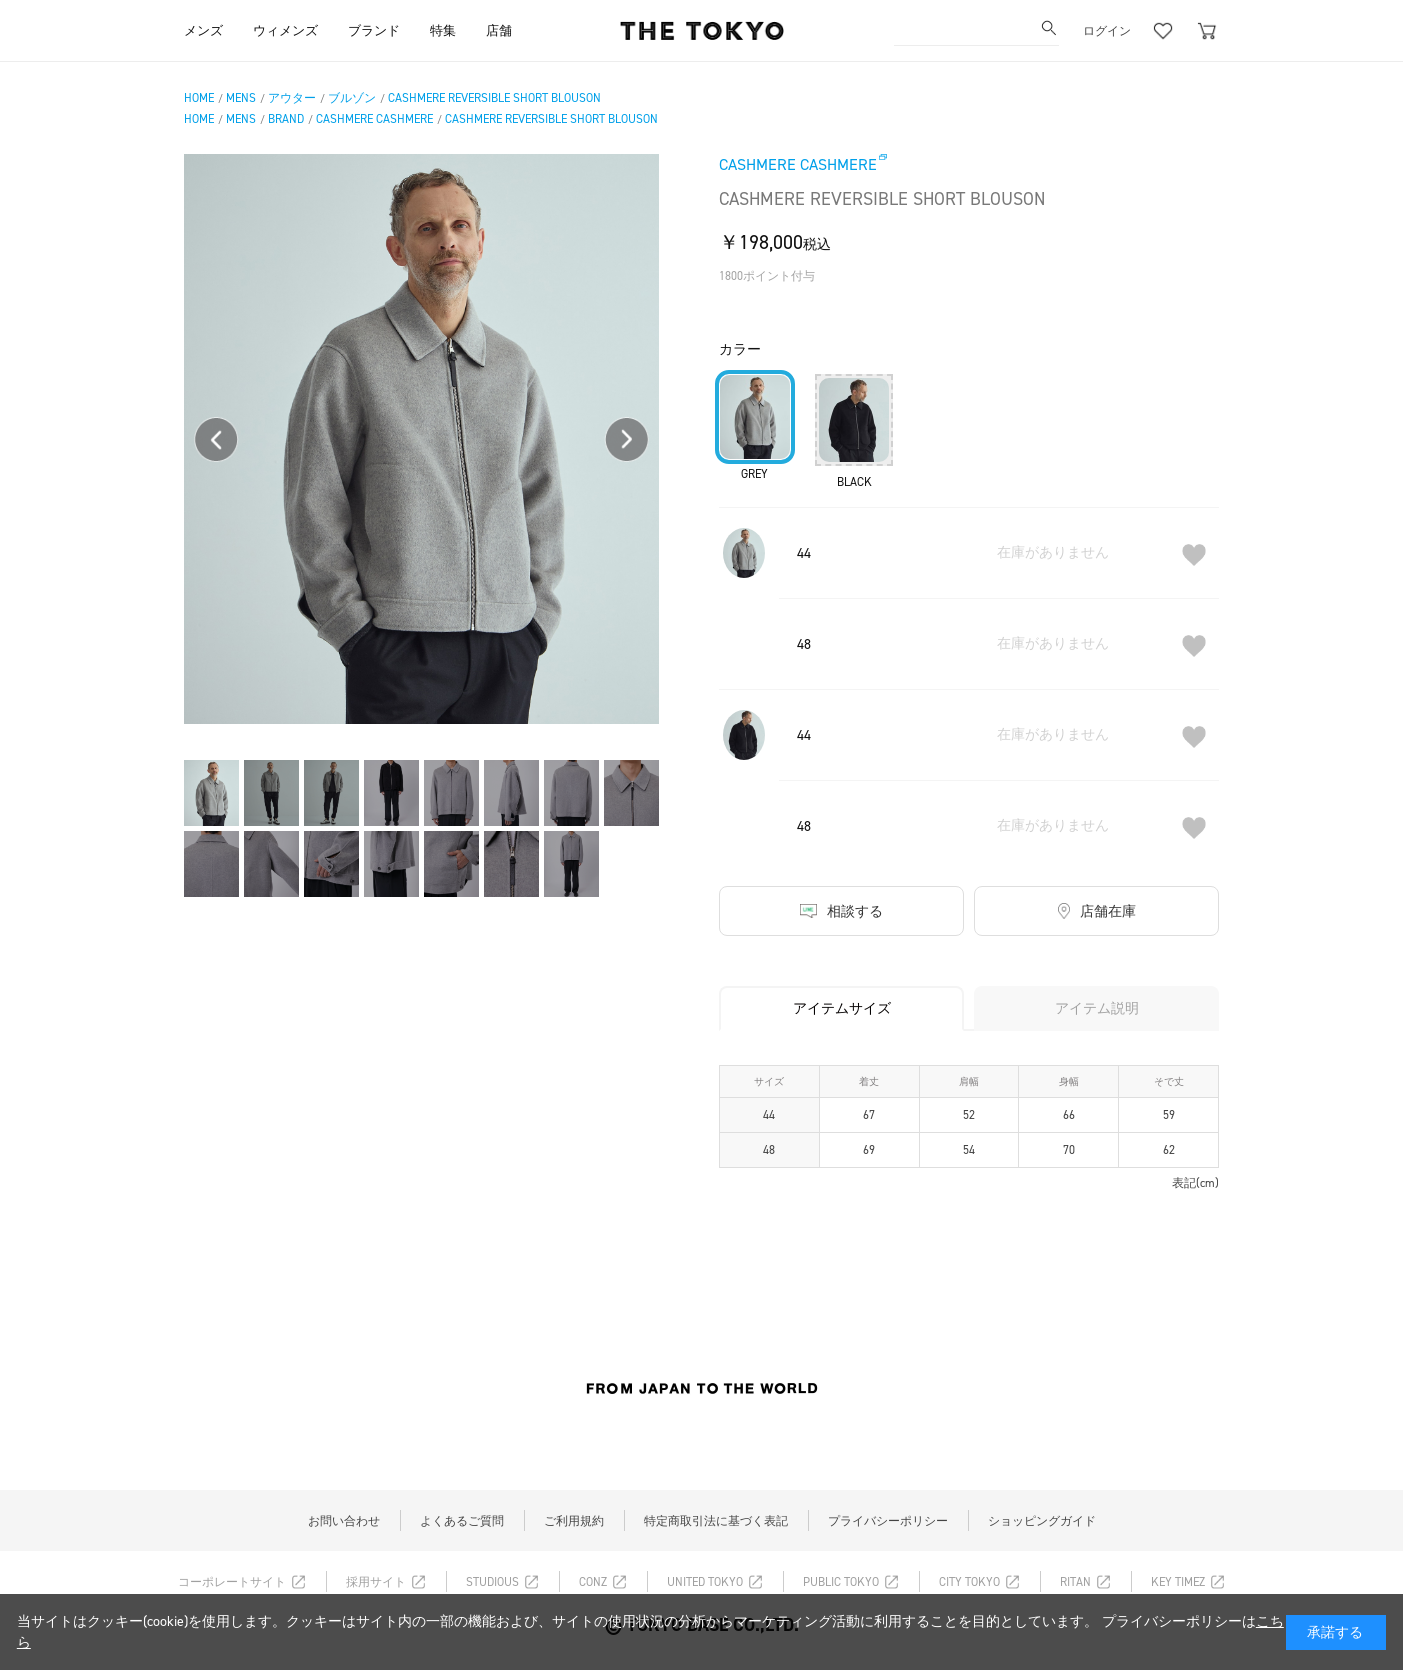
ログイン (1107, 31)
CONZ (593, 1582)
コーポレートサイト (232, 1582)
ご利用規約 (574, 1521)
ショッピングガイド (1042, 1521)
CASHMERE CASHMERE (798, 164)
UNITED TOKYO (705, 1582)
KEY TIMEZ (1178, 1582)
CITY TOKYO (969, 1582)
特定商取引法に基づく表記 (716, 1521)
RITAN (1075, 1582)
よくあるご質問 (462, 1521)
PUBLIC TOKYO (841, 1582)
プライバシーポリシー (888, 1521)
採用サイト (376, 1582)
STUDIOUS (492, 1582)
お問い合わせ (344, 1521)
